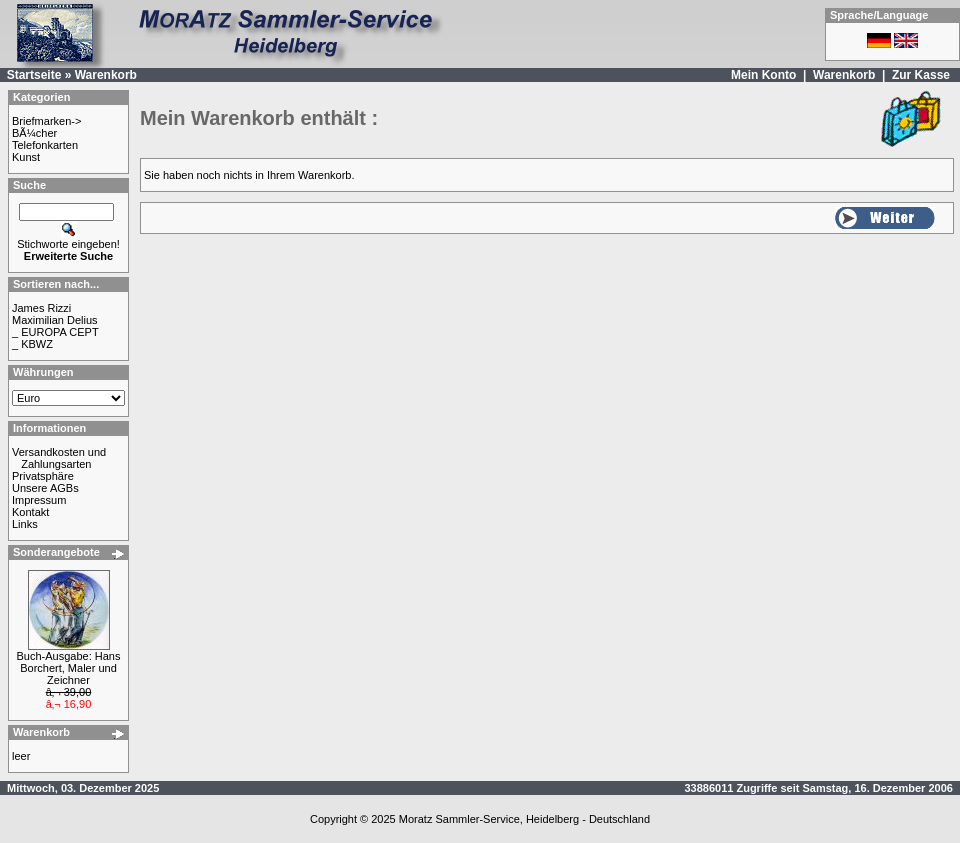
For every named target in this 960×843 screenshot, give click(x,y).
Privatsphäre (43, 476)
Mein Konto (763, 75)
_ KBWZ (32, 344)
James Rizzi (41, 308)
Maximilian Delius (55, 320)
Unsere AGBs (45, 488)
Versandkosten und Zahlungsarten (59, 458)
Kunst (26, 157)
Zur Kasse (921, 75)
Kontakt (30, 512)
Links (25, 524)
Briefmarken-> (46, 121)
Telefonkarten (45, 145)
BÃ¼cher (34, 133)
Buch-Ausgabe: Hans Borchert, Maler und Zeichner (69, 668)
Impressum (39, 500)
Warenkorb (106, 75)
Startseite (34, 75)
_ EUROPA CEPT (55, 332)
